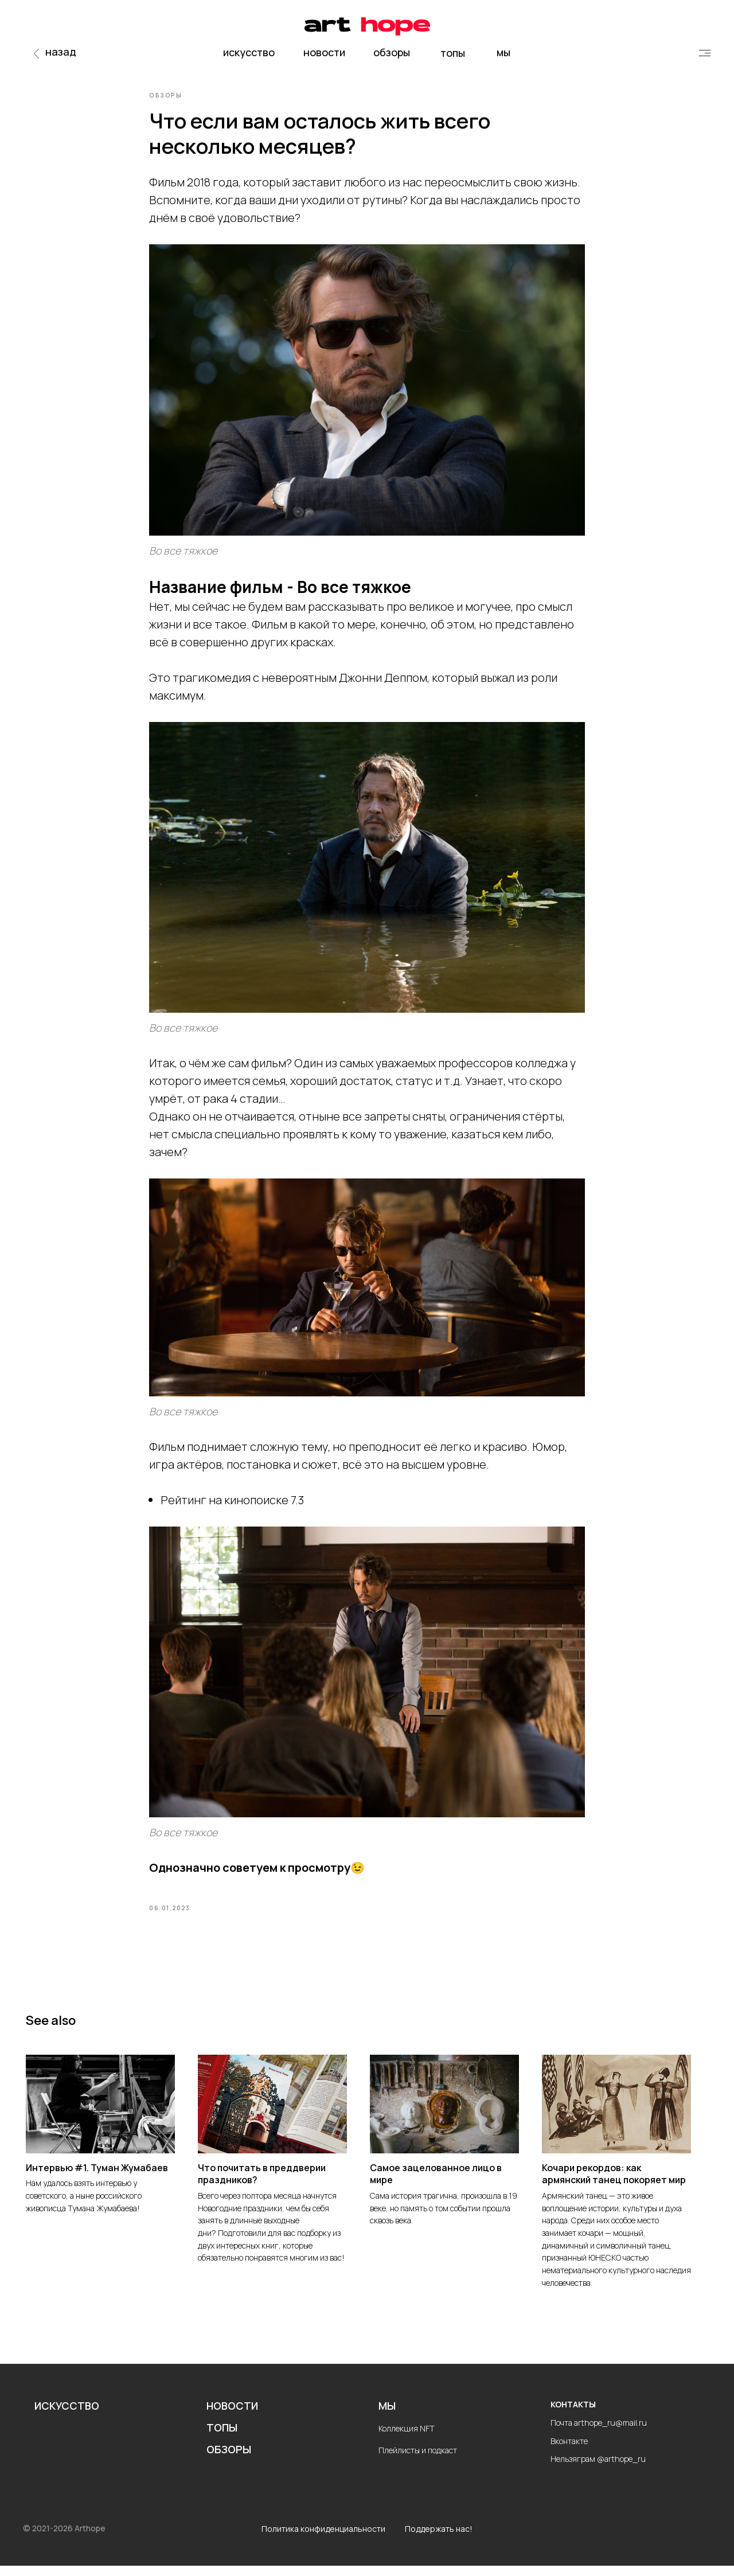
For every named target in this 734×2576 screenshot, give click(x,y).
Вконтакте (569, 2451)
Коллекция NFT (406, 2439)
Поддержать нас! (439, 2539)
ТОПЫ (221, 2438)
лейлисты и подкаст (420, 2460)
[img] (705, 53)
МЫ (387, 2416)
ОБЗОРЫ (228, 2459)
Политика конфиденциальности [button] (323, 2539)
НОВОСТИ (232, 2416)
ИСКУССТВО (66, 2416)
